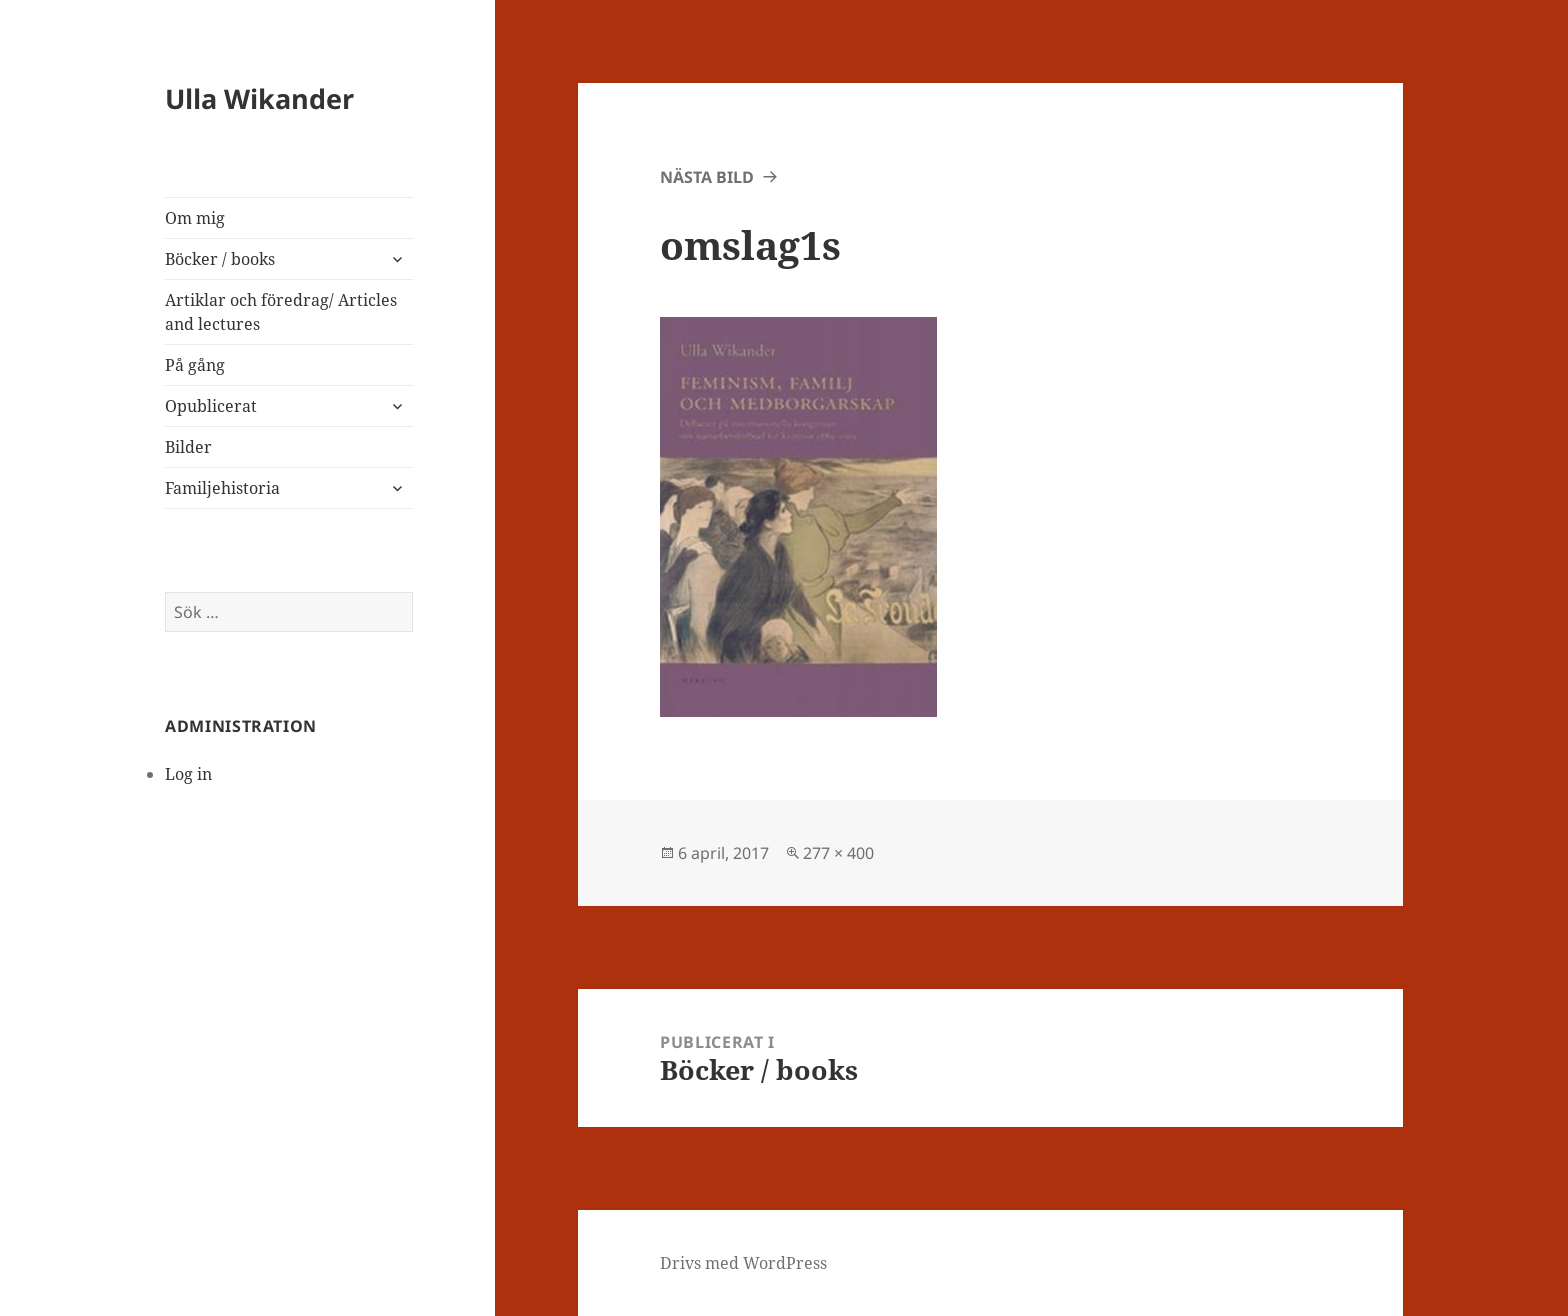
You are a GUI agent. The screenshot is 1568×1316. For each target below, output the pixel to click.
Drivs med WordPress (743, 1263)
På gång (195, 365)
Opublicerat (211, 406)
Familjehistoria (222, 488)
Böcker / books (220, 259)
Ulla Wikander (259, 98)
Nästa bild (707, 177)
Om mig (195, 218)
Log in (188, 774)
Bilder (188, 447)
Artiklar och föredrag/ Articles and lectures (281, 312)
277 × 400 (838, 853)
